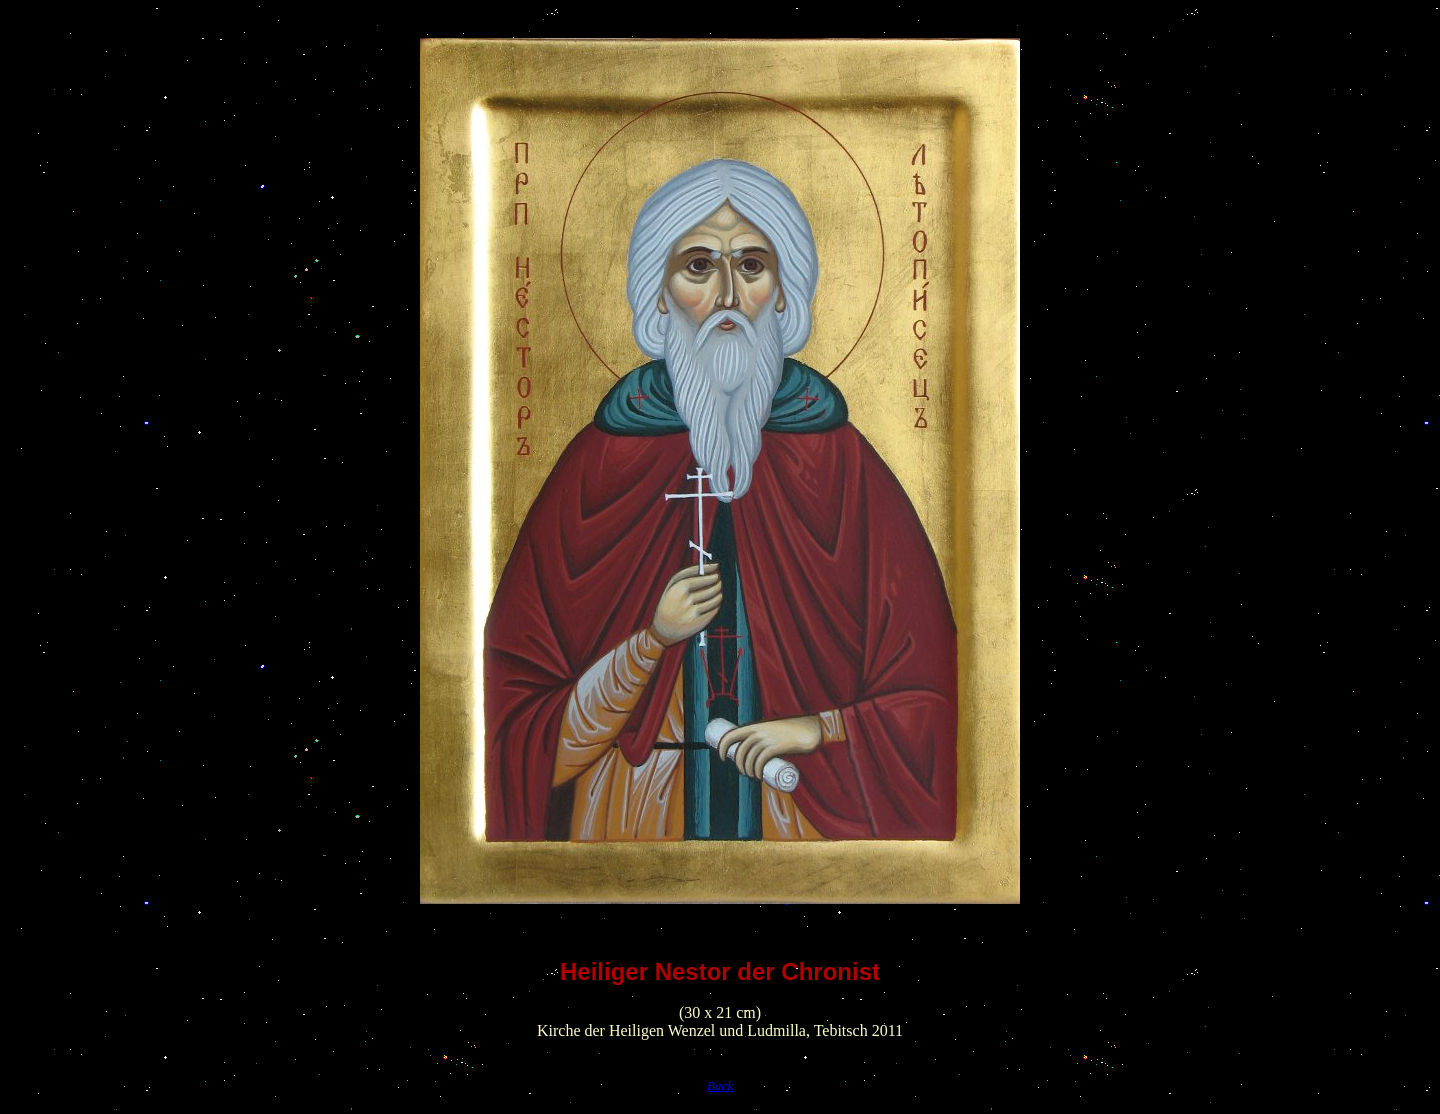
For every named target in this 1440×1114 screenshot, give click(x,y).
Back (720, 1085)
